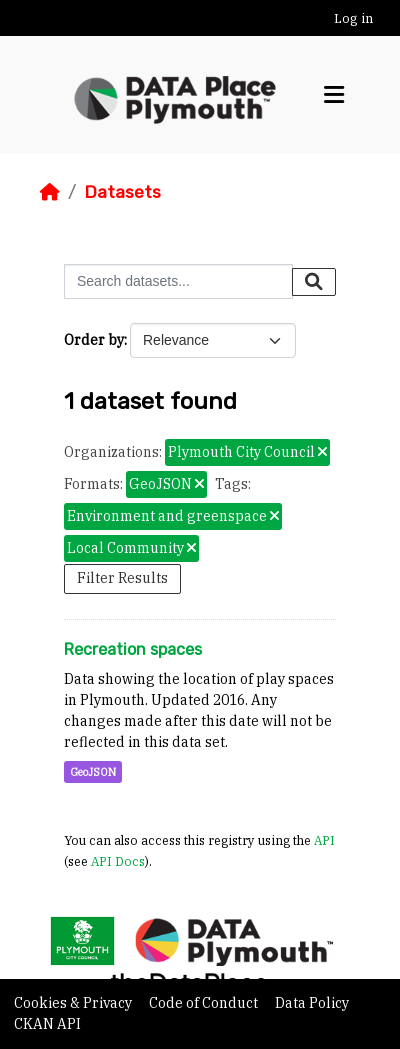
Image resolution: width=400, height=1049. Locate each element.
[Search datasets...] (178, 281)
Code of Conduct (205, 1003)
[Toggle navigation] (334, 95)
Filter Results (122, 578)
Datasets (122, 192)
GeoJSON (93, 772)
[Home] (50, 192)
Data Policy (312, 1003)
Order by (94, 340)
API (324, 840)
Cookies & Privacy (74, 1003)
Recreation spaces (133, 649)
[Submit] (314, 282)
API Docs (118, 861)
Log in (353, 18)
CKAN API (47, 1024)
